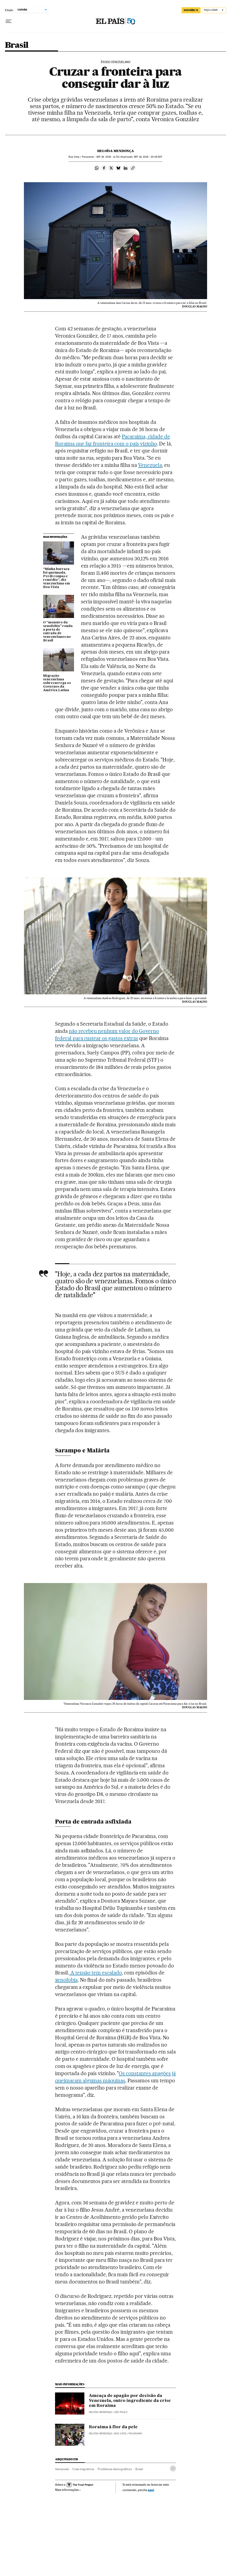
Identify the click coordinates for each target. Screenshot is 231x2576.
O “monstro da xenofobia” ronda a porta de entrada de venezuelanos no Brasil (58, 631)
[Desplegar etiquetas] (173, 2468)
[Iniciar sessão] (214, 10)
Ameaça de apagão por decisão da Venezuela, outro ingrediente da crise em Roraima (130, 2401)
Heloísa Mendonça (115, 151)
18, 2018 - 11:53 (107, 156)
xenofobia (66, 1980)
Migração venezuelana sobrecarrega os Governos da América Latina (57, 683)
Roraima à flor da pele (113, 2427)
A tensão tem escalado (95, 1972)
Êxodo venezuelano (115, 62)
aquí (151, 2490)
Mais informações (68, 2490)
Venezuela (150, 465)
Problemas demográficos (115, 2469)
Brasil (16, 45)
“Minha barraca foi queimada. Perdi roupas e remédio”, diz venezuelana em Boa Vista (56, 578)
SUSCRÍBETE (191, 10)
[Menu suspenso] (8, 21)
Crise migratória (83, 2469)
